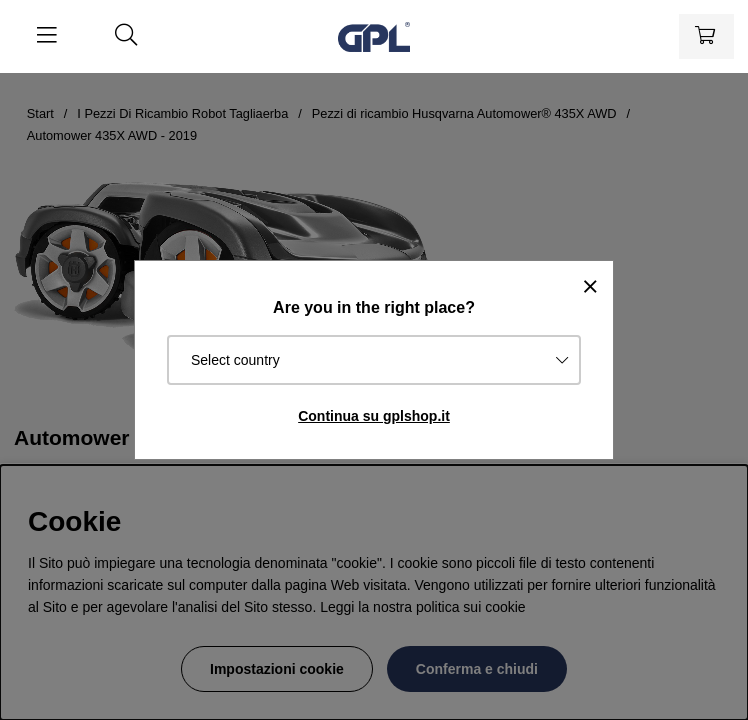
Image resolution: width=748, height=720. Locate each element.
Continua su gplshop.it (374, 416)
